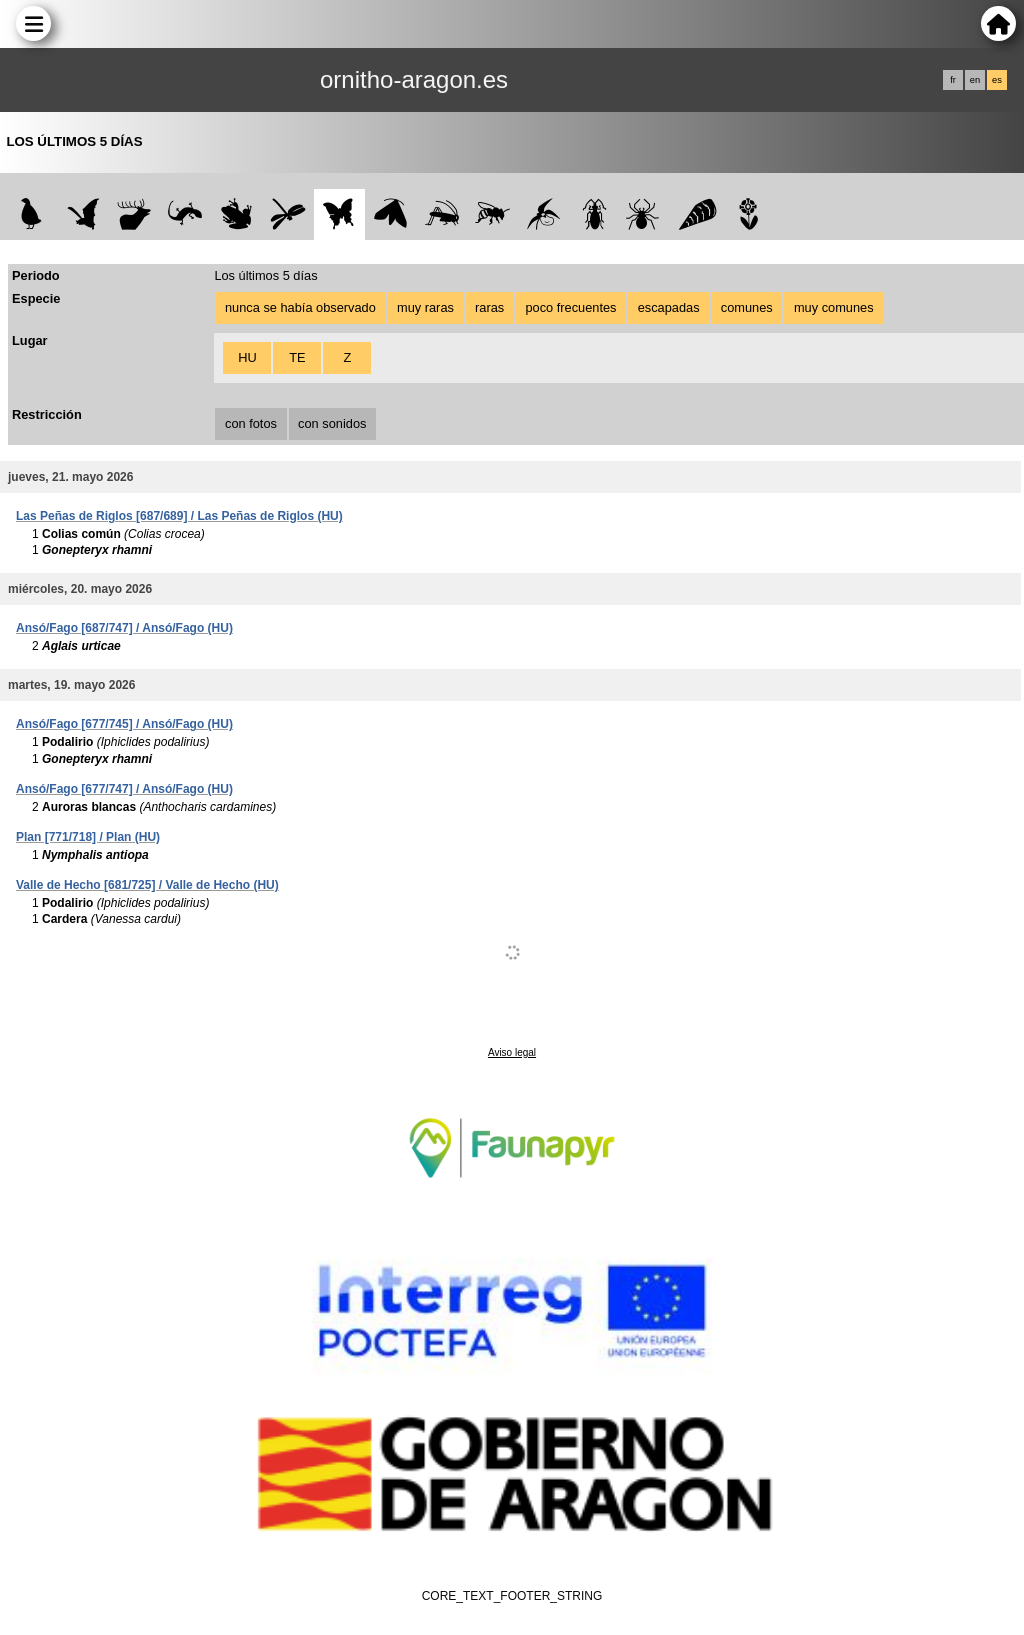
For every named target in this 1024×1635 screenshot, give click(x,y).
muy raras (425, 307)
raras (489, 307)
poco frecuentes (570, 307)
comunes (747, 307)
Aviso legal (512, 1052)
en (975, 80)
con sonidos (332, 423)
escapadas (669, 307)
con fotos (251, 423)
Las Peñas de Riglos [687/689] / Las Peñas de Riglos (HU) (179, 516)
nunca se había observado (300, 307)
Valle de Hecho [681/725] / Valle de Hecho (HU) (147, 885)
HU (247, 357)
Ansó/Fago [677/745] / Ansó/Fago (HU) (124, 724)
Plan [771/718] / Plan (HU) (88, 837)
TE (297, 357)
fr (953, 80)
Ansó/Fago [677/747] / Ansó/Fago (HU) (124, 789)
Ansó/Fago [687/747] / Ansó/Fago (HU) (124, 628)
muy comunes (834, 307)
